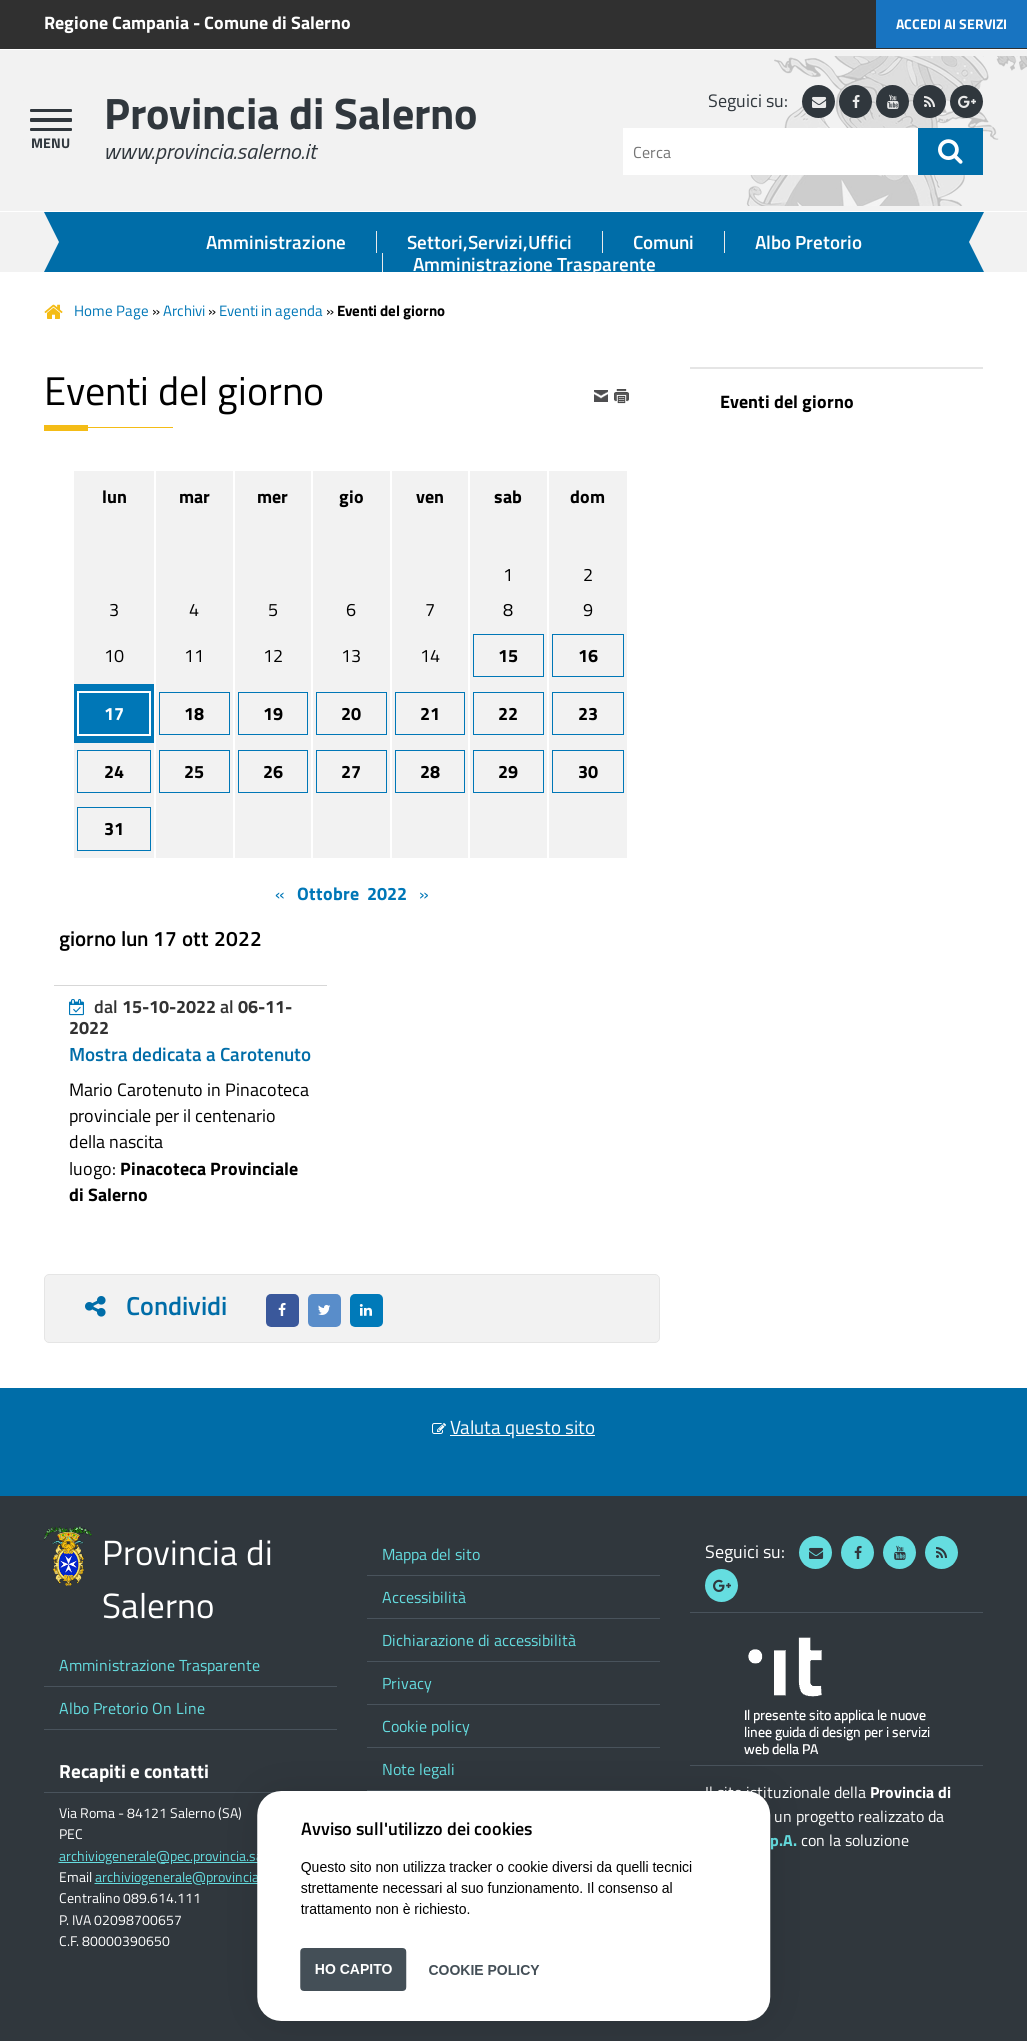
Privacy (407, 1683)
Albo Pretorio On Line (132, 1708)
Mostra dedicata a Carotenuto (190, 1054)
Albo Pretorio (808, 242)
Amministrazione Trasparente (534, 264)
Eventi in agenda (271, 310)
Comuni (663, 242)
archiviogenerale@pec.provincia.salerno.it (181, 1856)
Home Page (111, 310)
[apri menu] (51, 120)
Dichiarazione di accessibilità (479, 1640)
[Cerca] (770, 151)
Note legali (418, 1769)
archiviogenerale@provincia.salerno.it (206, 1877)
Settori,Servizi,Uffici (489, 242)
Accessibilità (424, 1597)
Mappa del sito (431, 1554)
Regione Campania (116, 22)
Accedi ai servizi (951, 23)
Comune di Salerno (277, 22)
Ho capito (354, 1969)
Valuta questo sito (522, 1427)
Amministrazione (276, 242)
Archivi (184, 310)
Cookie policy (426, 1726)
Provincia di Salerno (290, 112)
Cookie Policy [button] (483, 1969)
